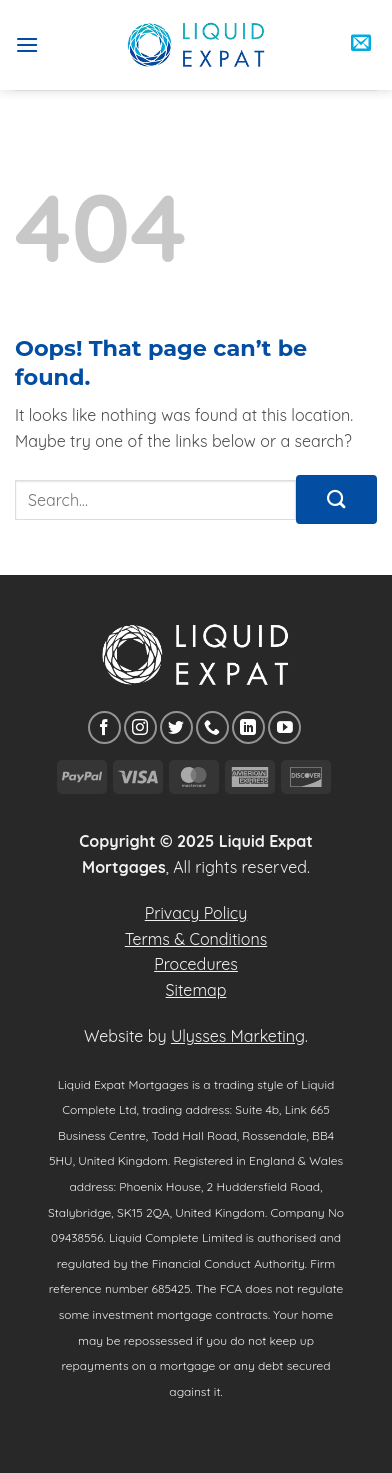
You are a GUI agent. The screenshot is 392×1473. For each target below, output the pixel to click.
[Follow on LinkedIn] (248, 727)
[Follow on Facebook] (104, 727)
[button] (27, 44)
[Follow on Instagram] (140, 727)
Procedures (196, 964)
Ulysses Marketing (238, 1036)
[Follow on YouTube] (284, 727)
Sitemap (196, 990)
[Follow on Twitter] (176, 727)
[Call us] (212, 727)
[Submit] (336, 499)
